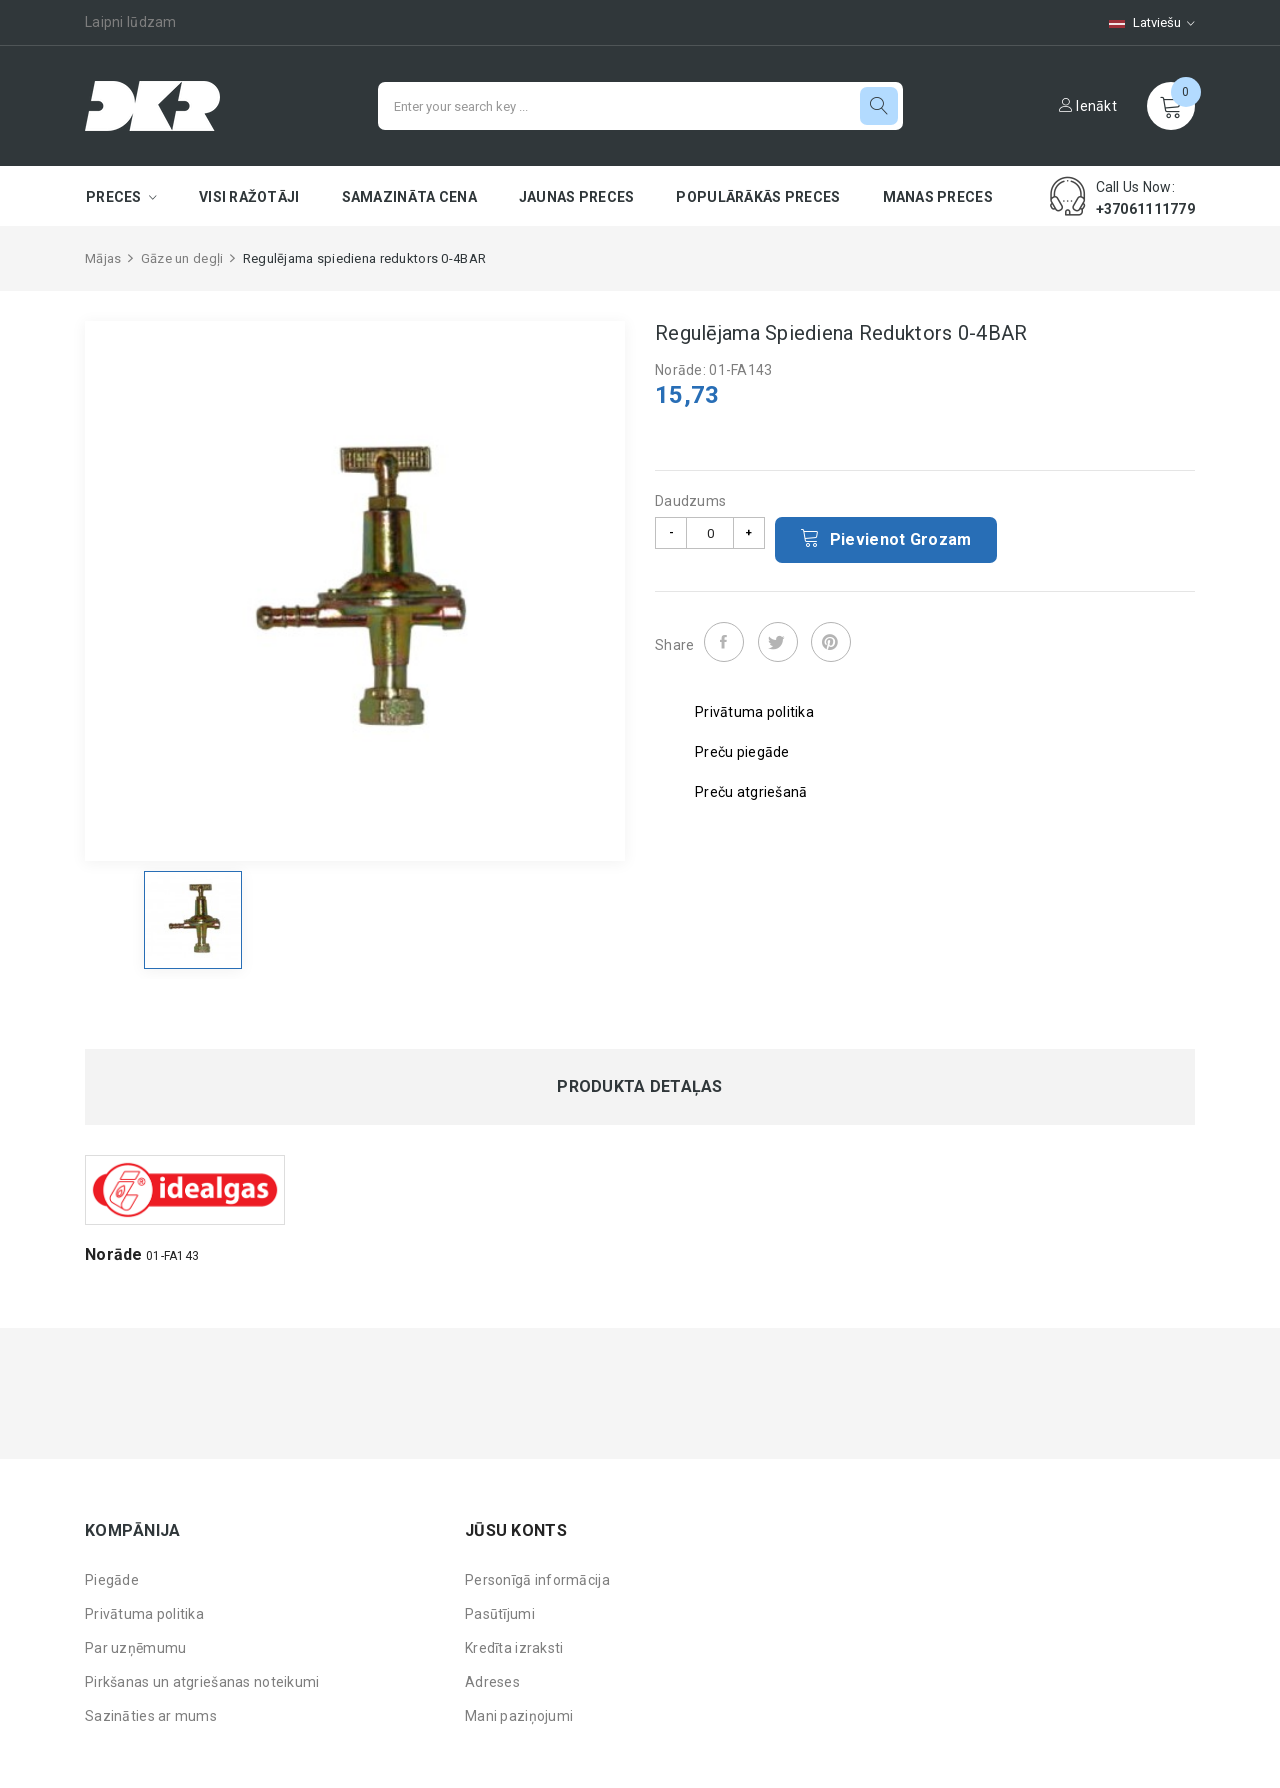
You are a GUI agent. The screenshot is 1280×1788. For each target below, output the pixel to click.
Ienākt (1088, 106)
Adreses (492, 1682)
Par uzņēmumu (135, 1648)
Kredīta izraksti (514, 1648)
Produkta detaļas (639, 1087)
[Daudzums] (710, 533)
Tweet (778, 642)
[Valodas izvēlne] (1142, 22)
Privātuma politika (144, 1614)
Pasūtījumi (500, 1614)
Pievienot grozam (886, 538)
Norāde (114, 1254)
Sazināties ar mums (151, 1716)
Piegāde (112, 1580)
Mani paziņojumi (519, 1716)
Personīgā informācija (537, 1580)
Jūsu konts (516, 1530)
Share (724, 642)
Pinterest (831, 642)
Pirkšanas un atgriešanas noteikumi (202, 1682)
